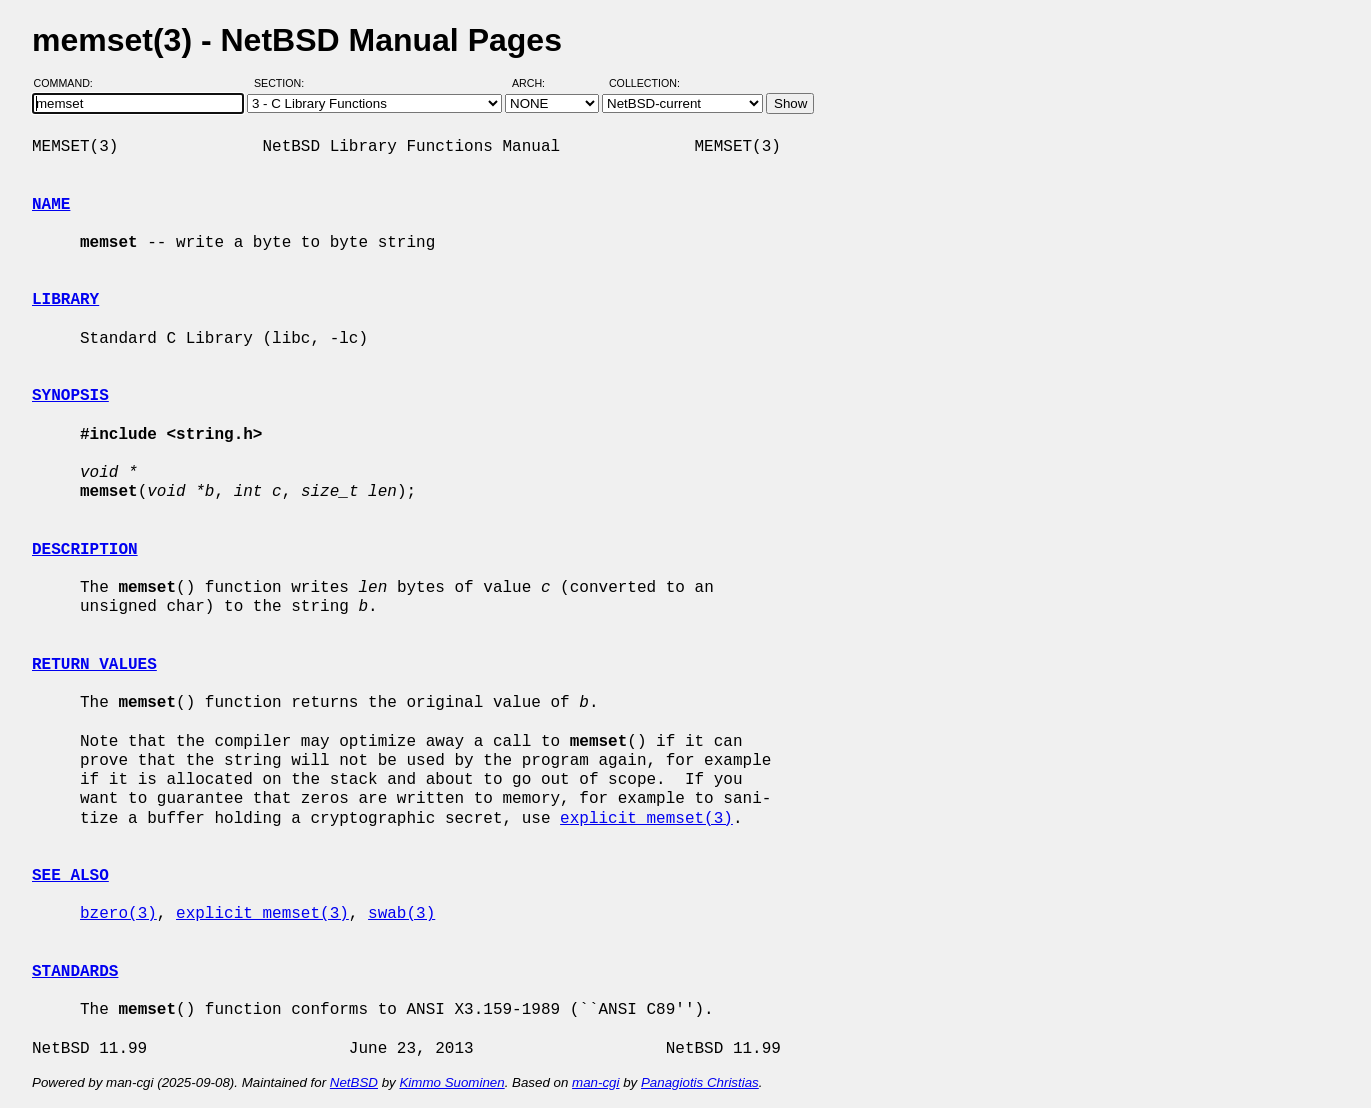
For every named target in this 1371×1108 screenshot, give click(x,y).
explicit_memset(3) (646, 819)
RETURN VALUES (94, 665)
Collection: (644, 83)
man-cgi (595, 1082)
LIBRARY (65, 300)
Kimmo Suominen (451, 1082)
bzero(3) (118, 914)
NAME (51, 205)
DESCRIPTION (85, 550)
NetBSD (354, 1082)
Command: (69, 83)
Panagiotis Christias (700, 1082)
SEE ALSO (70, 876)
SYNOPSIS (70, 396)
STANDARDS (75, 972)
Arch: (537, 83)
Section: (283, 83)
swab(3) (401, 914)
